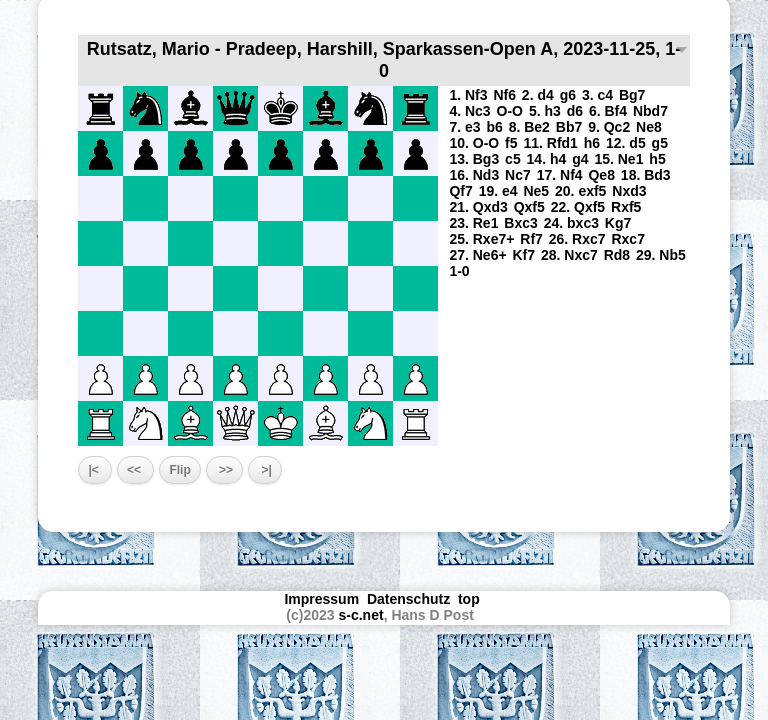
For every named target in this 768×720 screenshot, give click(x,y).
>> (224, 470)
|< (95, 470)
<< (135, 470)
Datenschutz (408, 599)
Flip (179, 470)
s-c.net (361, 615)
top (471, 599)
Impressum (321, 599)
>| (265, 470)
